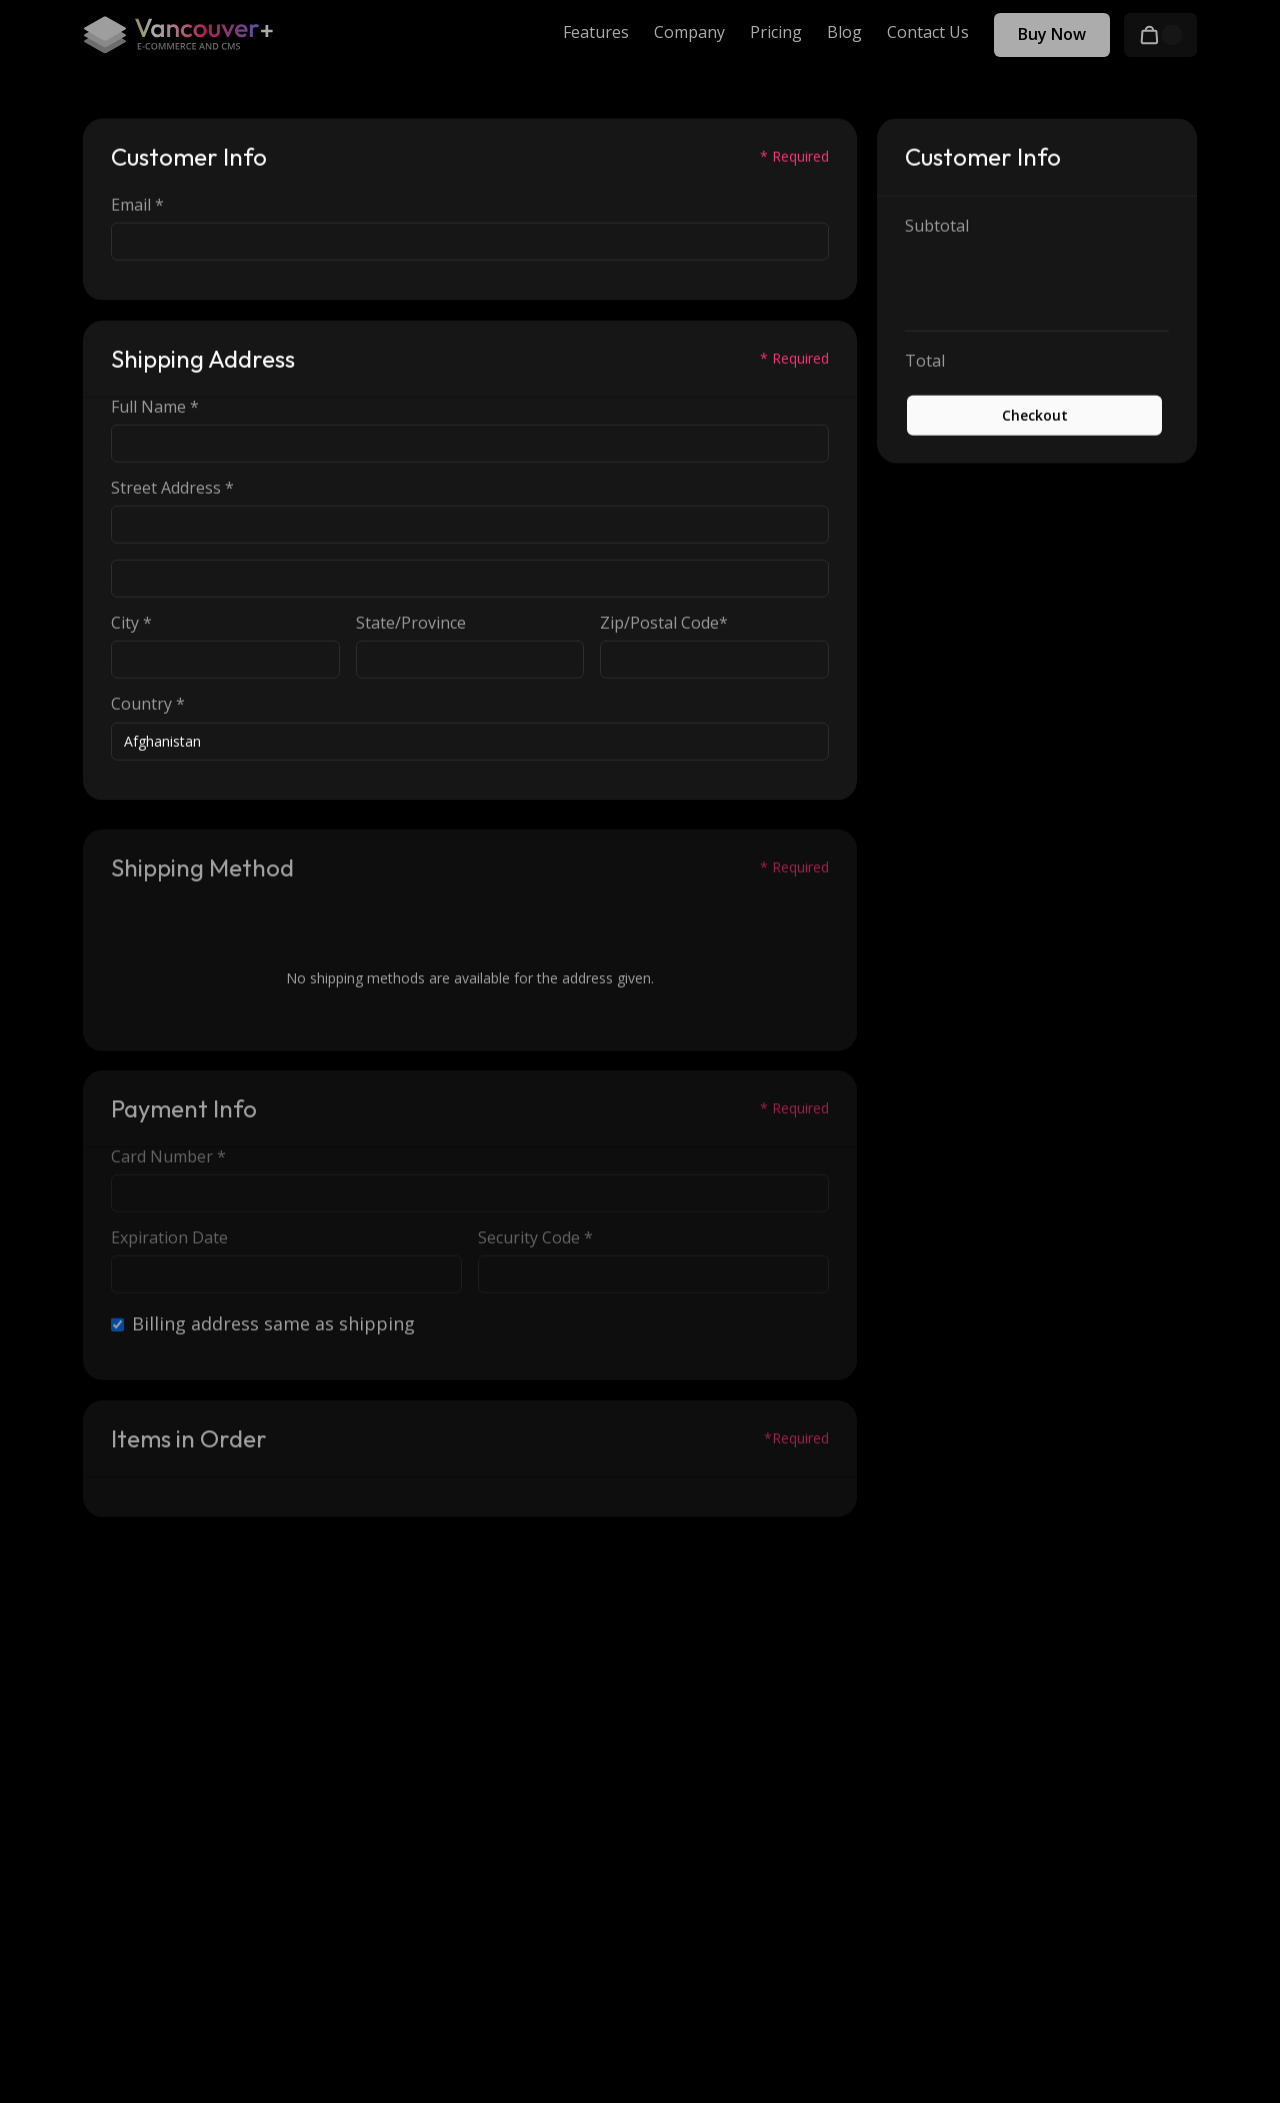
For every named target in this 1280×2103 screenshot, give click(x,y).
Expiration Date (169, 1243)
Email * (137, 205)
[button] (1160, 35)
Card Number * (168, 1162)
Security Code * (535, 1243)
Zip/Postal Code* (664, 623)
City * (131, 623)
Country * (148, 705)
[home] (178, 35)
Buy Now (1052, 34)
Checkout (1035, 415)
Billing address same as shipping (273, 1330)
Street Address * (172, 488)
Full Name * (155, 407)
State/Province (411, 623)
